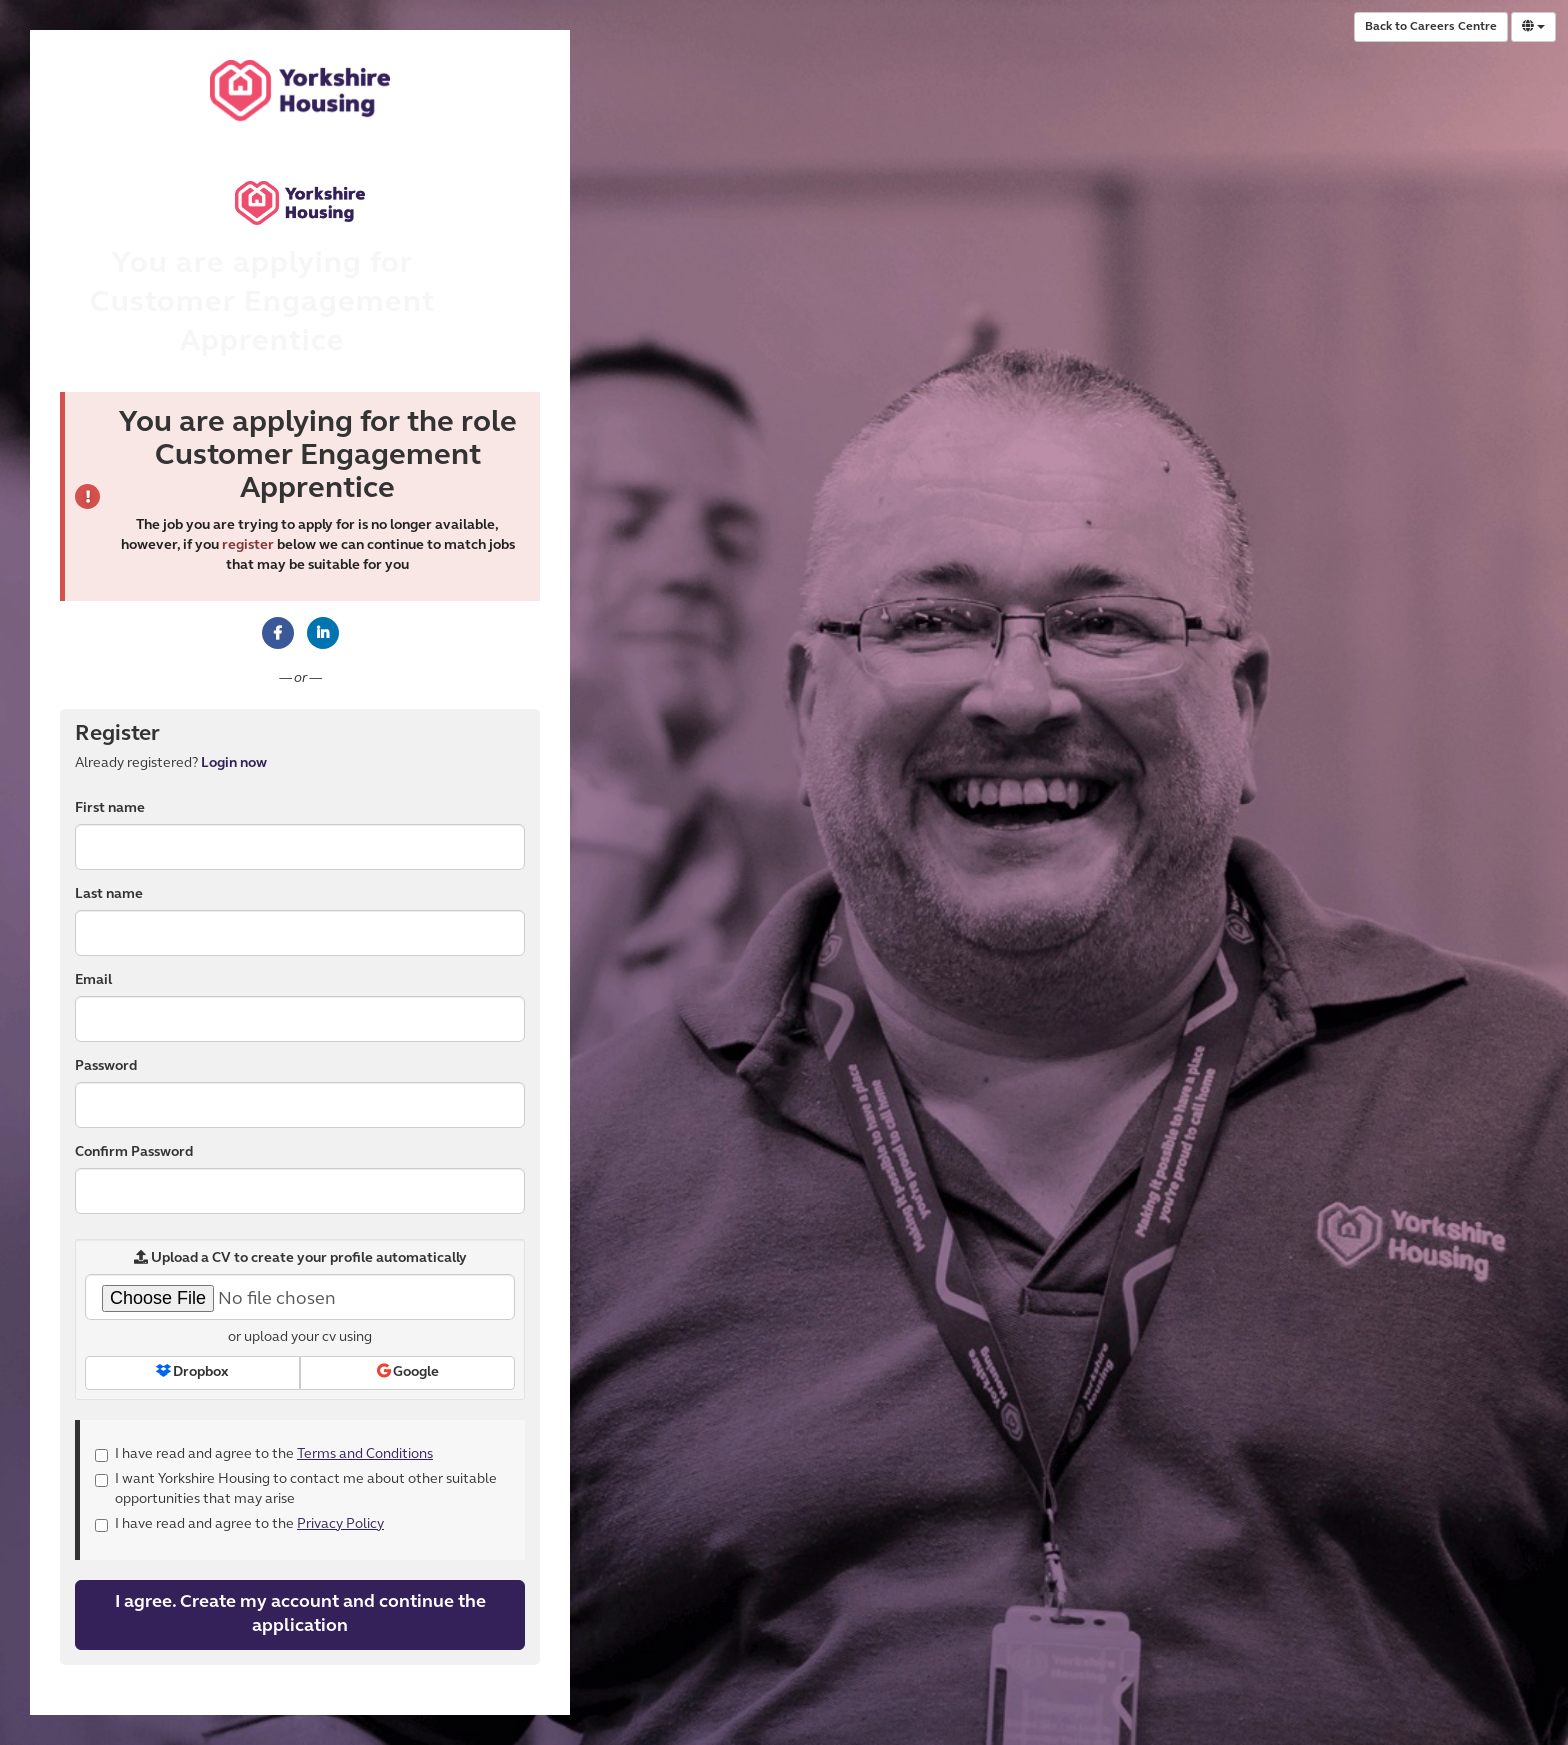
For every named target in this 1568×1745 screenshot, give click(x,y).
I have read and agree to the (264, 1454)
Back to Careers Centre (1431, 27)
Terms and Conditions (365, 1454)
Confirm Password (134, 1152)
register (248, 545)
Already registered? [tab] (171, 763)
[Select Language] (1533, 27)
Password (106, 1066)
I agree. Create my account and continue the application (300, 1614)
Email (93, 980)
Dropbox (192, 1372)
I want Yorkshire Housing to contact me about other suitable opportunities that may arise (296, 1489)
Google (408, 1372)
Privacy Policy (340, 1524)
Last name (109, 894)
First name (110, 808)
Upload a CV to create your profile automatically (300, 1258)
